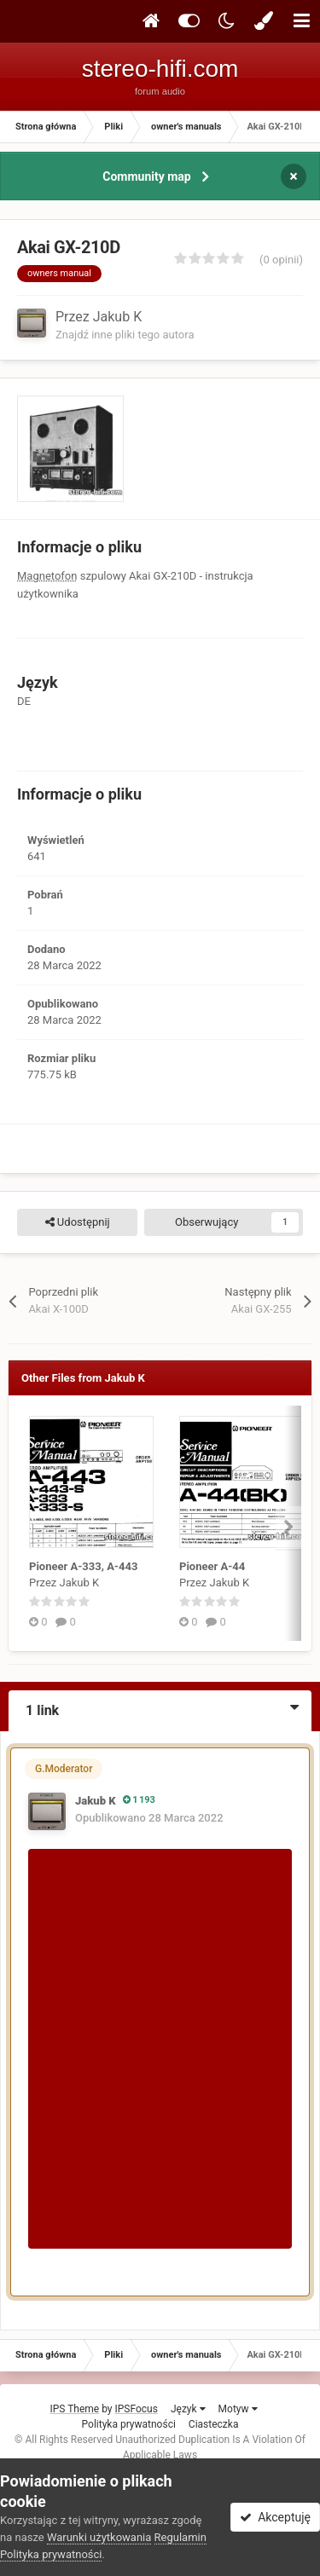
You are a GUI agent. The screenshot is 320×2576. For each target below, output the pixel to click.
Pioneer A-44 (212, 1566)
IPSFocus (136, 2409)
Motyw (238, 2409)
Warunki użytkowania (99, 2537)
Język (188, 2409)
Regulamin (180, 2537)
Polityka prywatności (129, 2424)
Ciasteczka (214, 2424)
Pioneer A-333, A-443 (83, 1566)
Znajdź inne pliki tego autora (124, 334)
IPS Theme (74, 2409)
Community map (146, 176)
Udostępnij (77, 1222)
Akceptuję (275, 2517)
